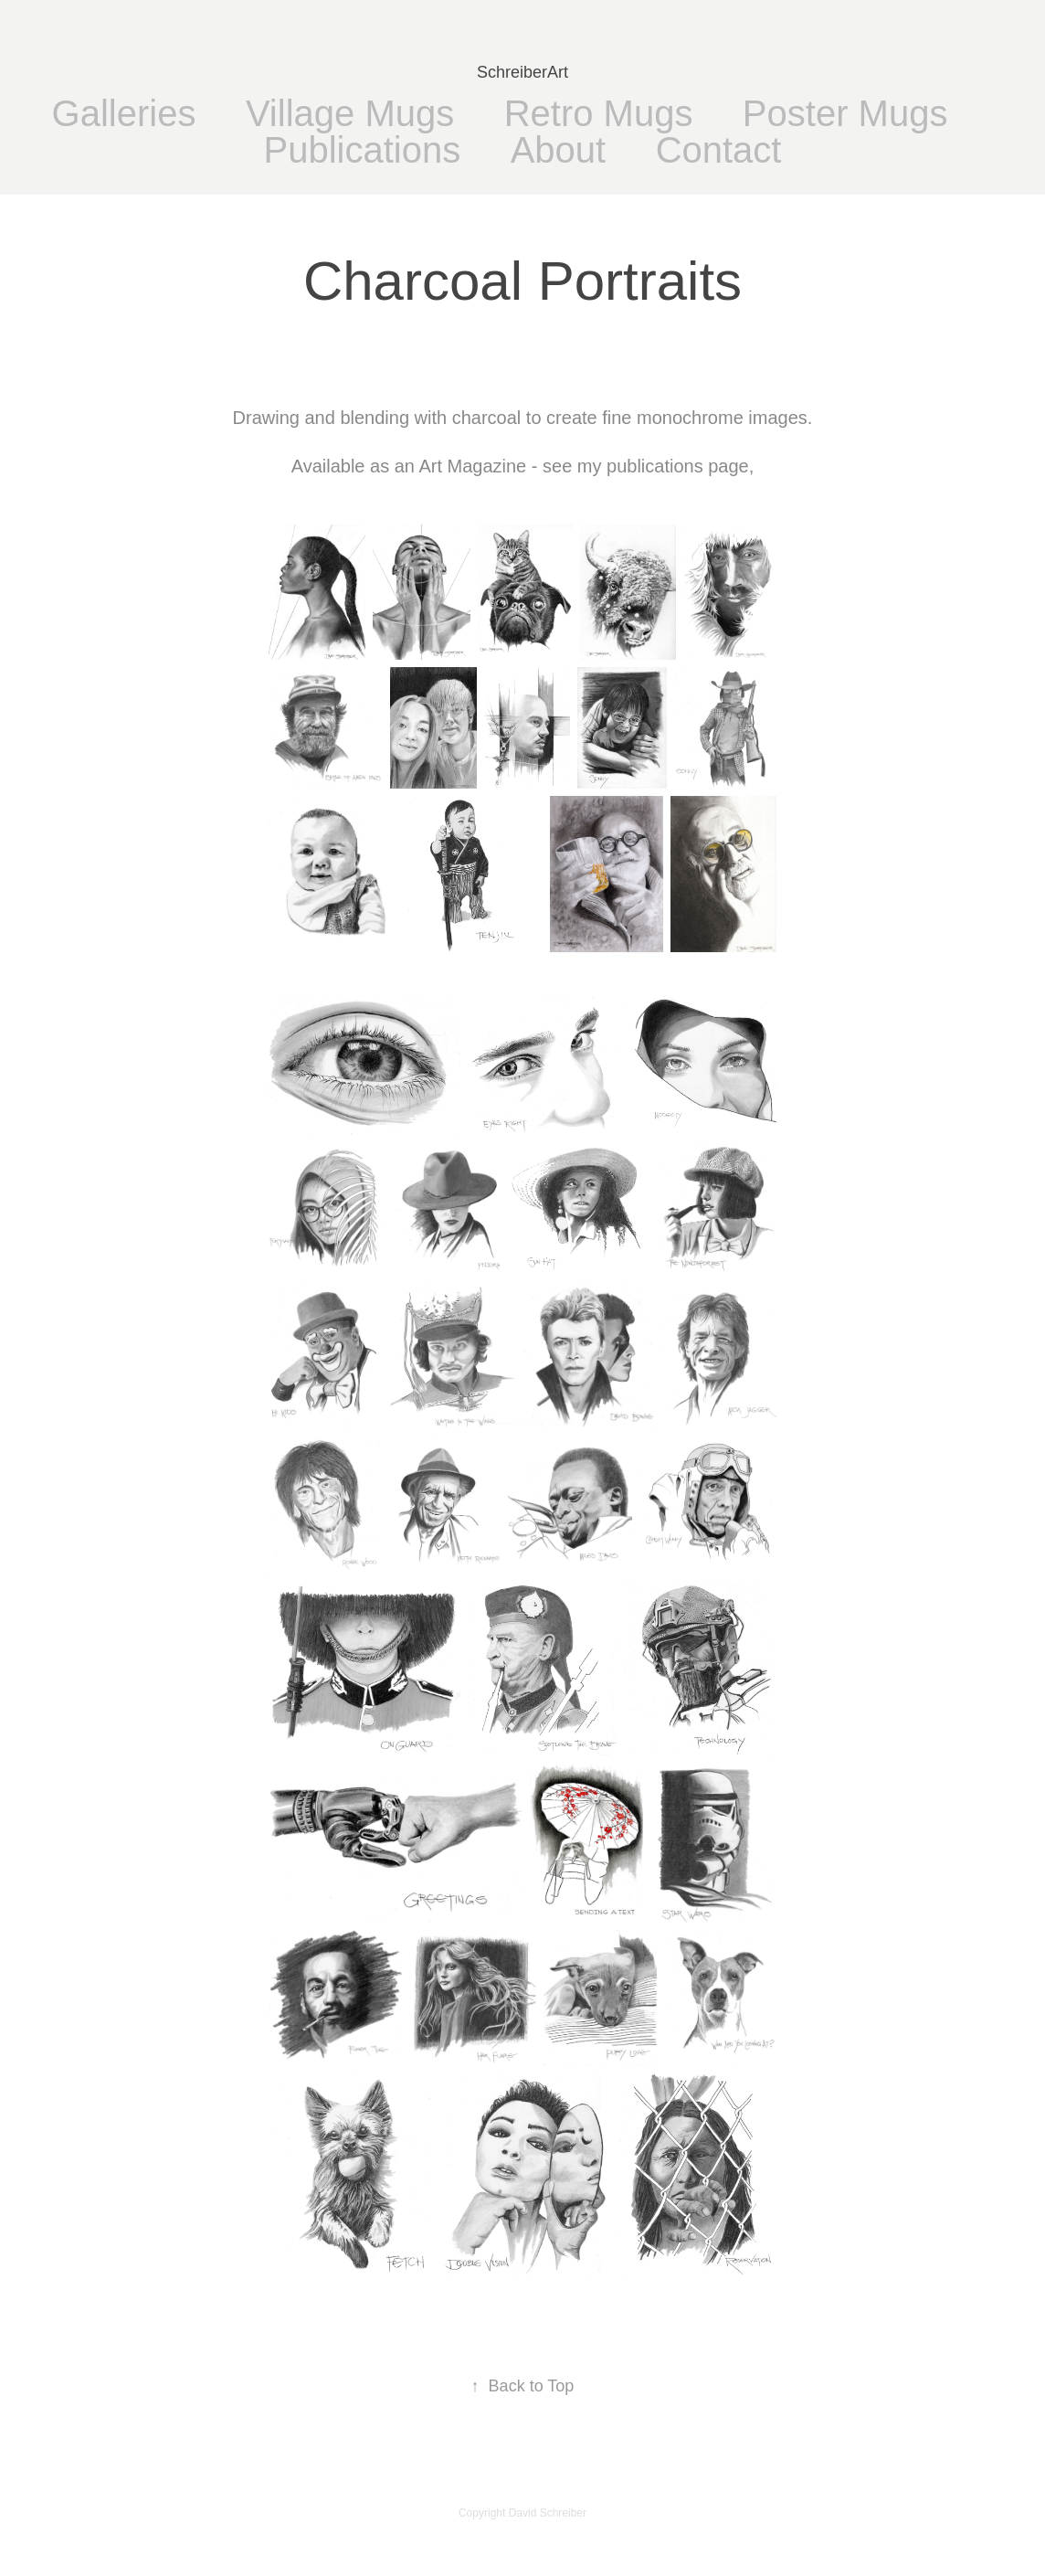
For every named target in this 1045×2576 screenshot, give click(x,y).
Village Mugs (350, 113)
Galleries (124, 113)
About (559, 150)
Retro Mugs (598, 113)
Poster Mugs (845, 113)
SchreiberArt (522, 72)
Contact (719, 150)
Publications (362, 150)
